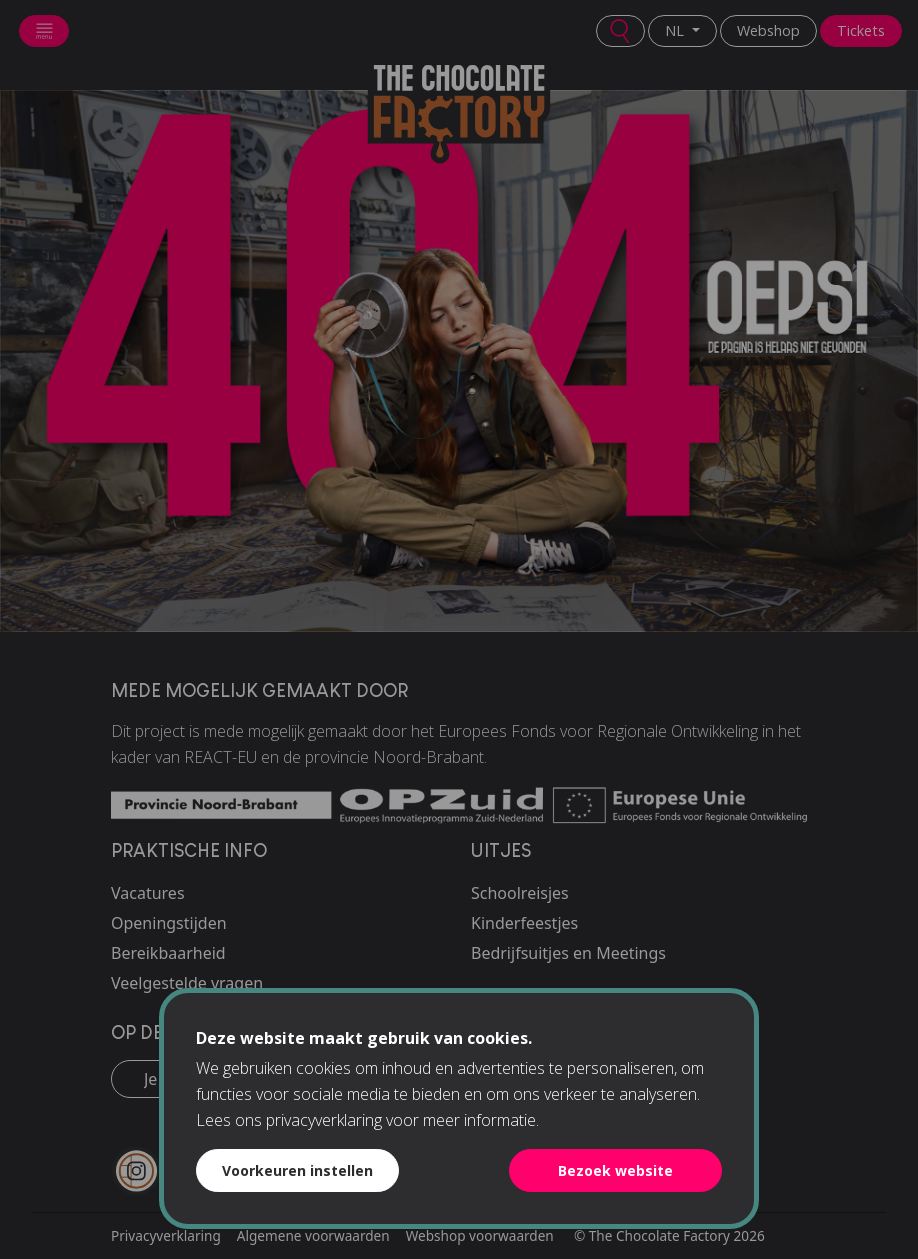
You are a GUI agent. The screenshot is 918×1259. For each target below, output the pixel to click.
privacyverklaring (324, 1120)
